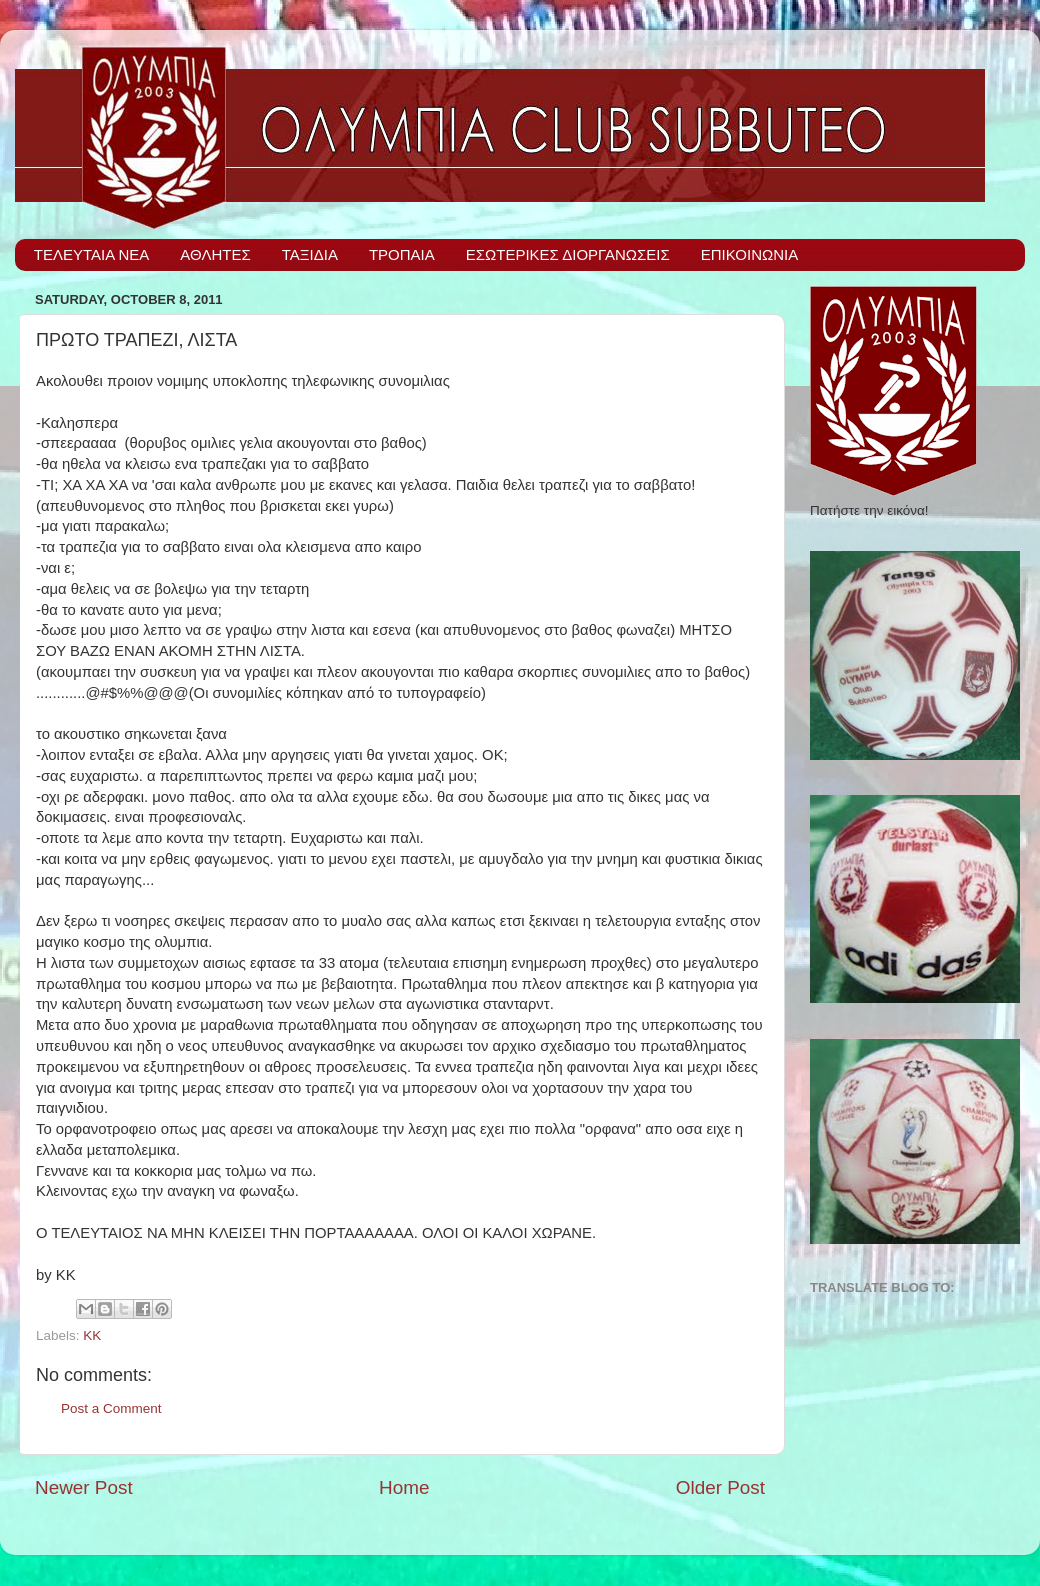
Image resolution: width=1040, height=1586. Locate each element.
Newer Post (84, 1487)
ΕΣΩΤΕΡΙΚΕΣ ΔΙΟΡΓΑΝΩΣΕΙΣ (568, 254)
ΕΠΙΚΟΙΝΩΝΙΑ (749, 254)
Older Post (720, 1487)
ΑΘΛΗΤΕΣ (215, 254)
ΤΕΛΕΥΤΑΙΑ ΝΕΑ (92, 254)
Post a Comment (111, 1408)
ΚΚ (92, 1335)
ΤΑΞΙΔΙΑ (310, 254)
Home (404, 1487)
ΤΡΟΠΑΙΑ (402, 254)
